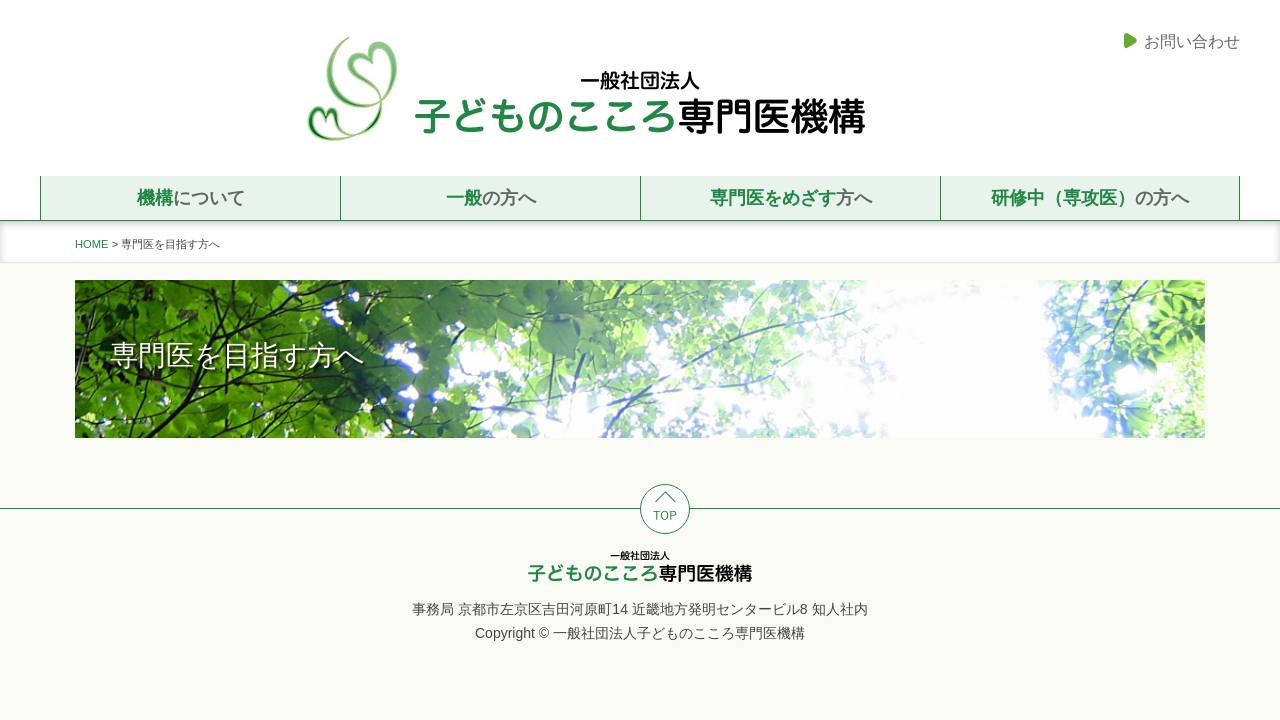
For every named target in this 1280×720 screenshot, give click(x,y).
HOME (92, 244)
